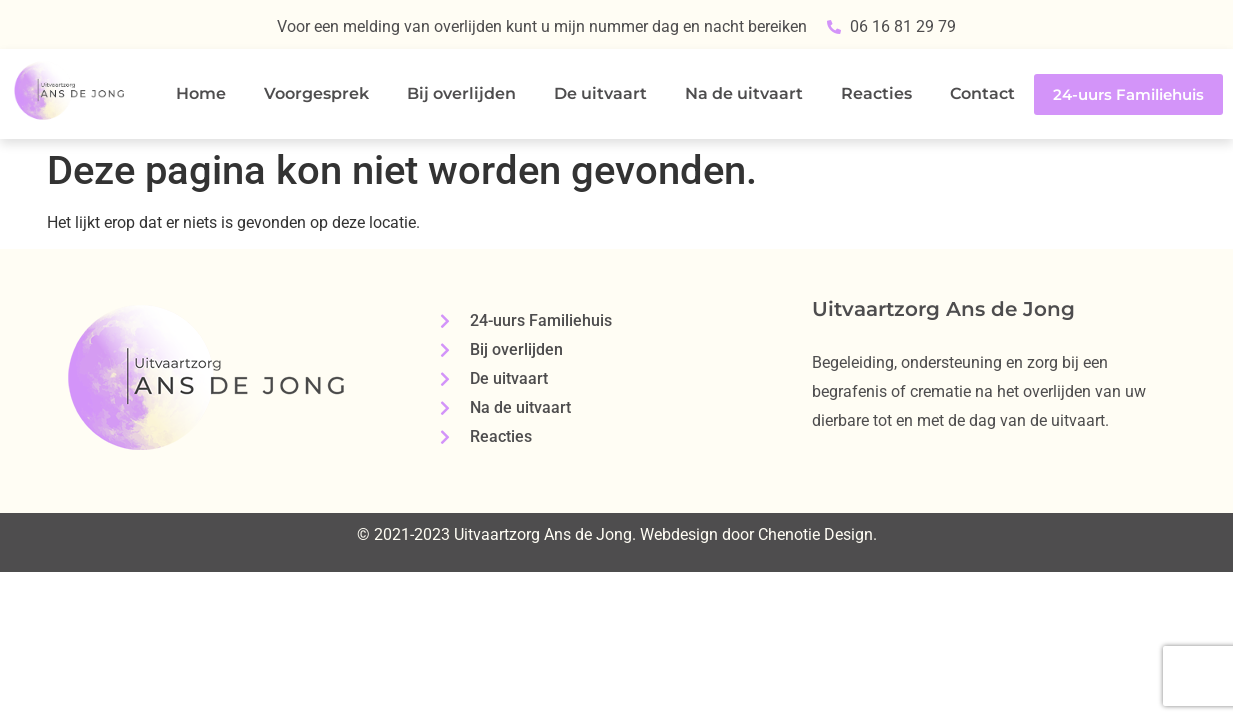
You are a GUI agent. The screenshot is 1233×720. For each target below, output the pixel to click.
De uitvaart (600, 93)
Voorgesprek (316, 93)
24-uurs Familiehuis (1128, 94)
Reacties (876, 93)
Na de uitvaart (744, 93)
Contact (982, 93)
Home (201, 93)
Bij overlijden (461, 93)
